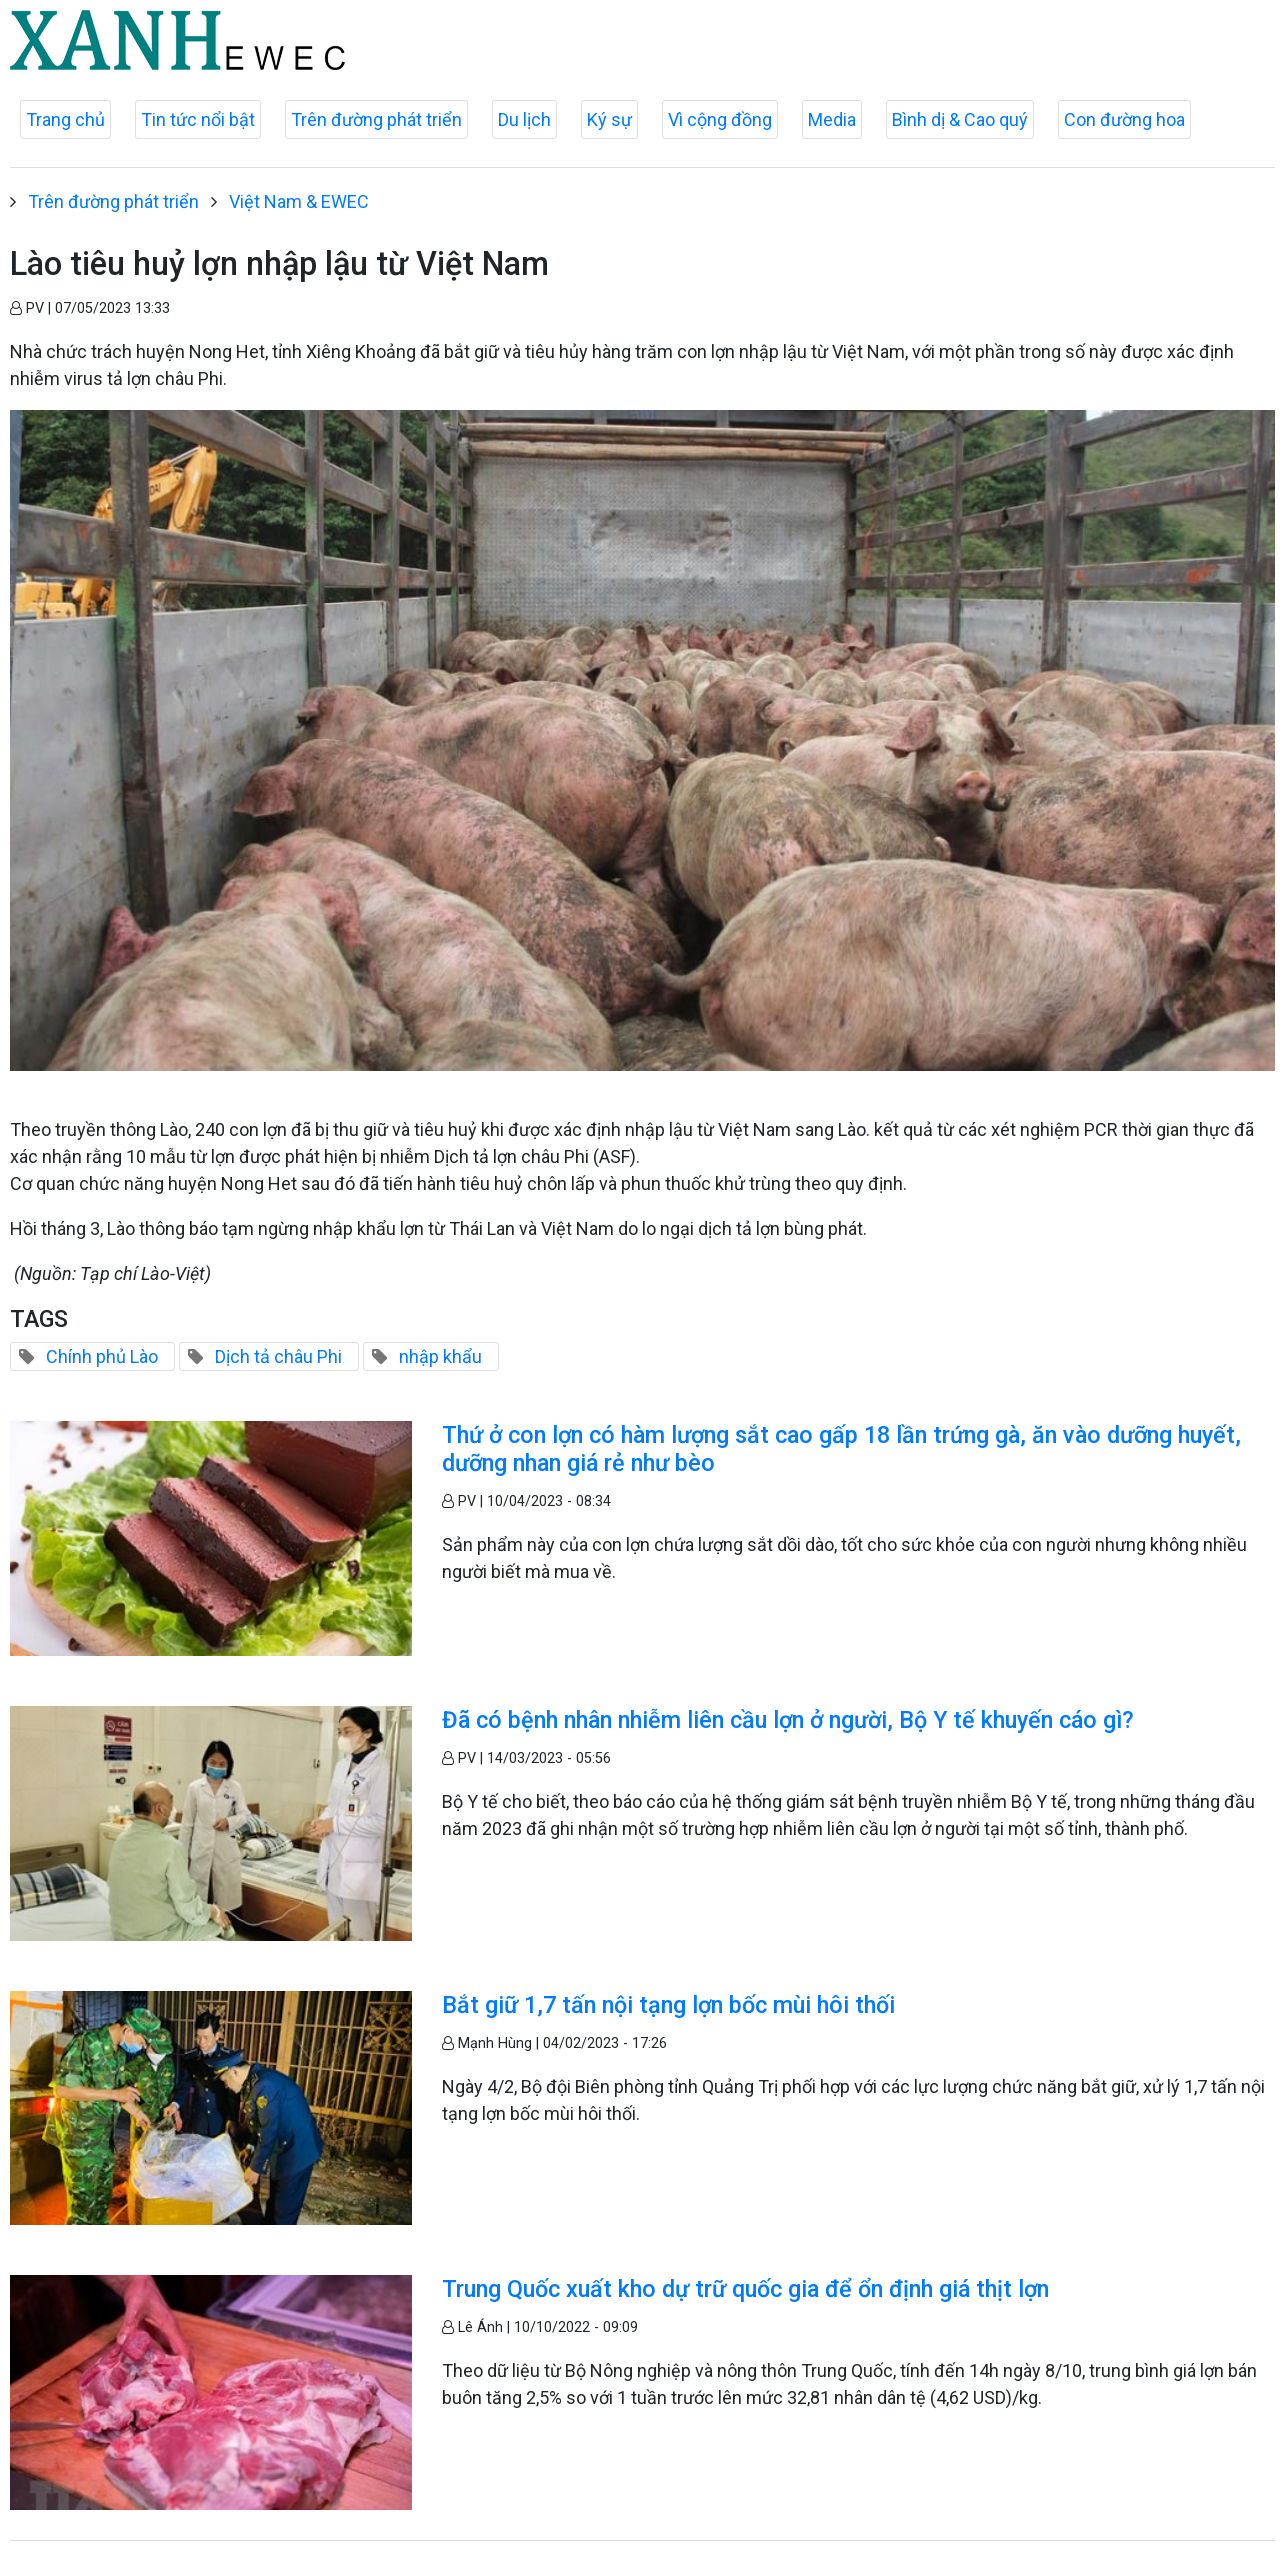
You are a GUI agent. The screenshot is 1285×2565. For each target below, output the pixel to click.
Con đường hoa (1124, 119)
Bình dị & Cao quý (960, 119)
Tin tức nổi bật (198, 119)
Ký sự (609, 119)
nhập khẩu (440, 1356)
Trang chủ (65, 119)
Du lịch (524, 119)
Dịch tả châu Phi (278, 1356)
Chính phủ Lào (102, 1356)
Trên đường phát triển (376, 119)
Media (832, 119)
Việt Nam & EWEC (299, 201)
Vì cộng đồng (720, 119)
